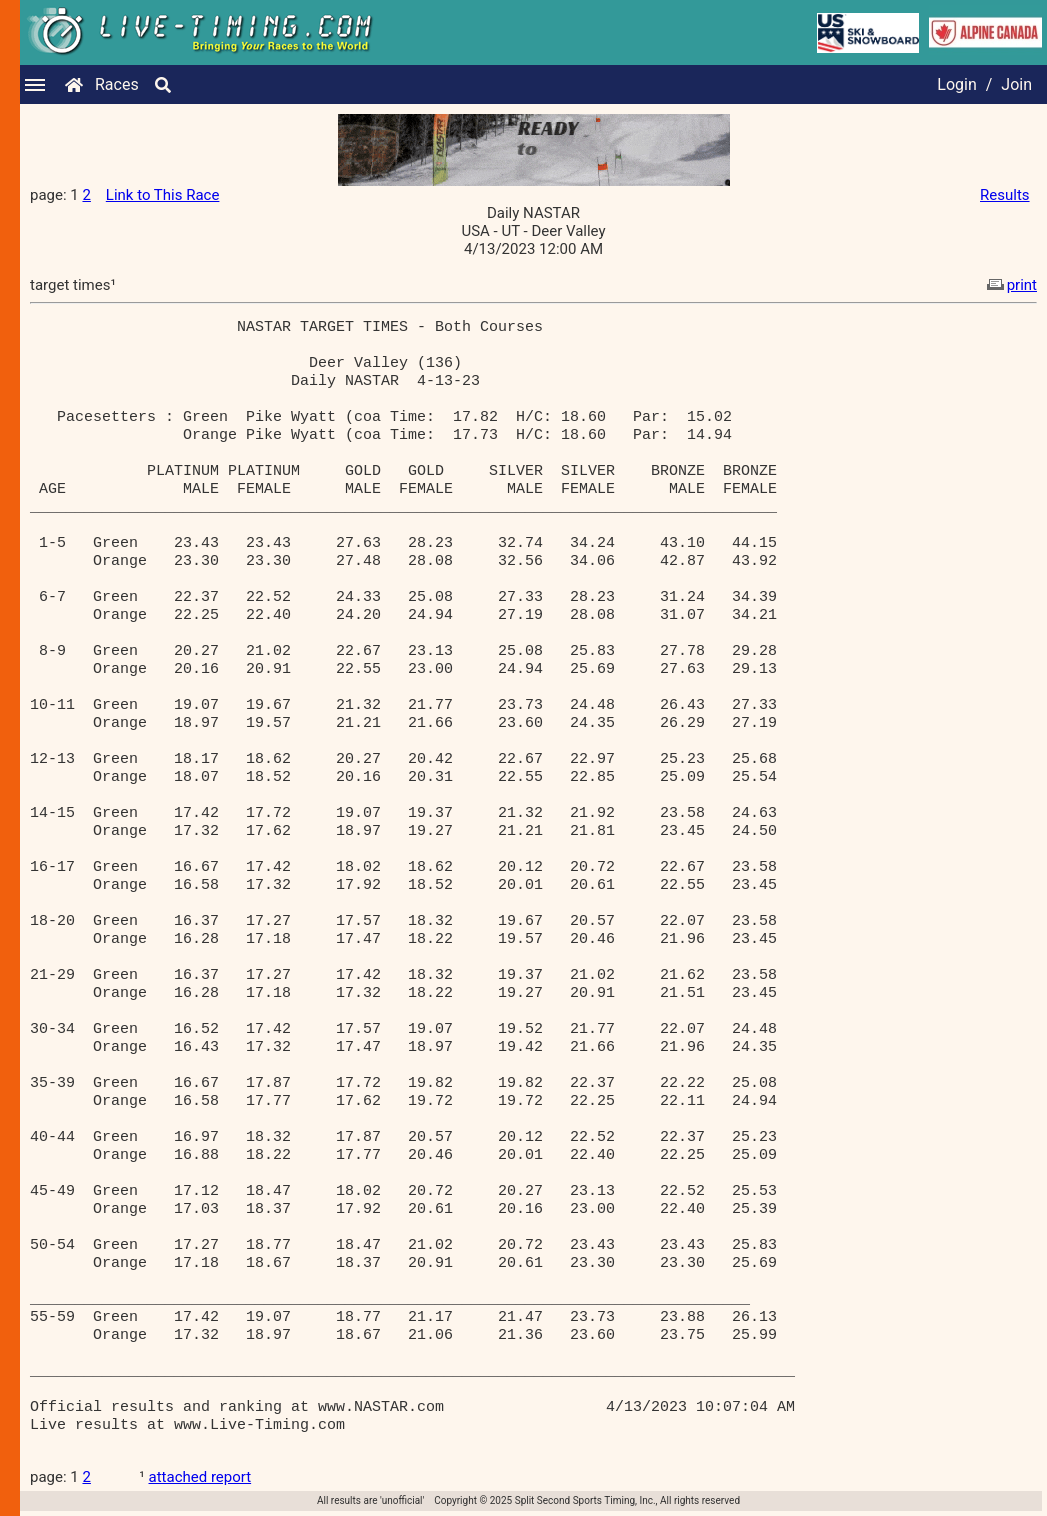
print (1010, 285)
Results (1005, 195)
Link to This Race (163, 195)
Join (1016, 84)
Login (956, 84)
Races (117, 84)
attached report (200, 1477)
